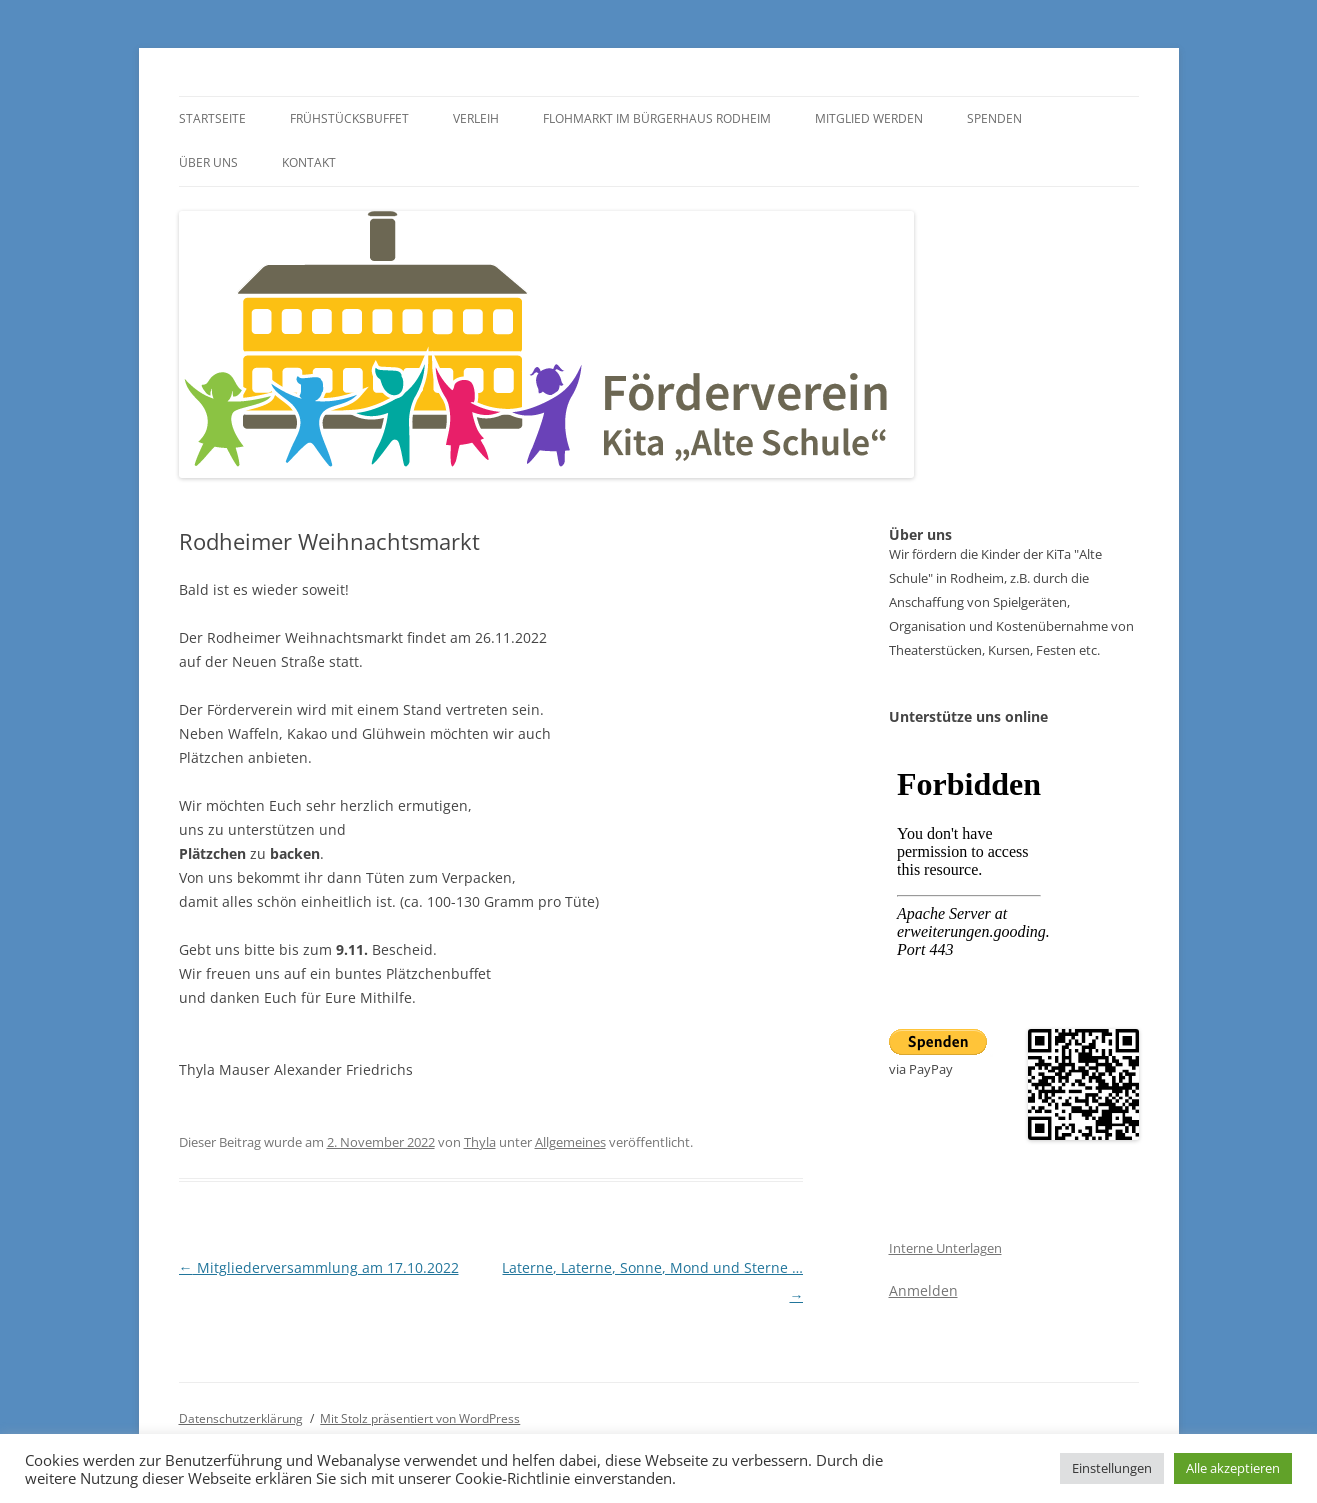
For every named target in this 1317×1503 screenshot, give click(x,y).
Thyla (480, 1142)
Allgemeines (570, 1142)
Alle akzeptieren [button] (1233, 1468)
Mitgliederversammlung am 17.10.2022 (319, 1267)
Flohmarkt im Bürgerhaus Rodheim (657, 118)
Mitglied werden (869, 118)
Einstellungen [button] (1112, 1468)
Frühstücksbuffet (349, 118)
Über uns (208, 162)
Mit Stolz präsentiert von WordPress (420, 1418)
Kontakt (309, 162)
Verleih (476, 118)
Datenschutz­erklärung (241, 1418)
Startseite (212, 118)
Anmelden (923, 1290)
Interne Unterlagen (945, 1248)
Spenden (994, 118)
